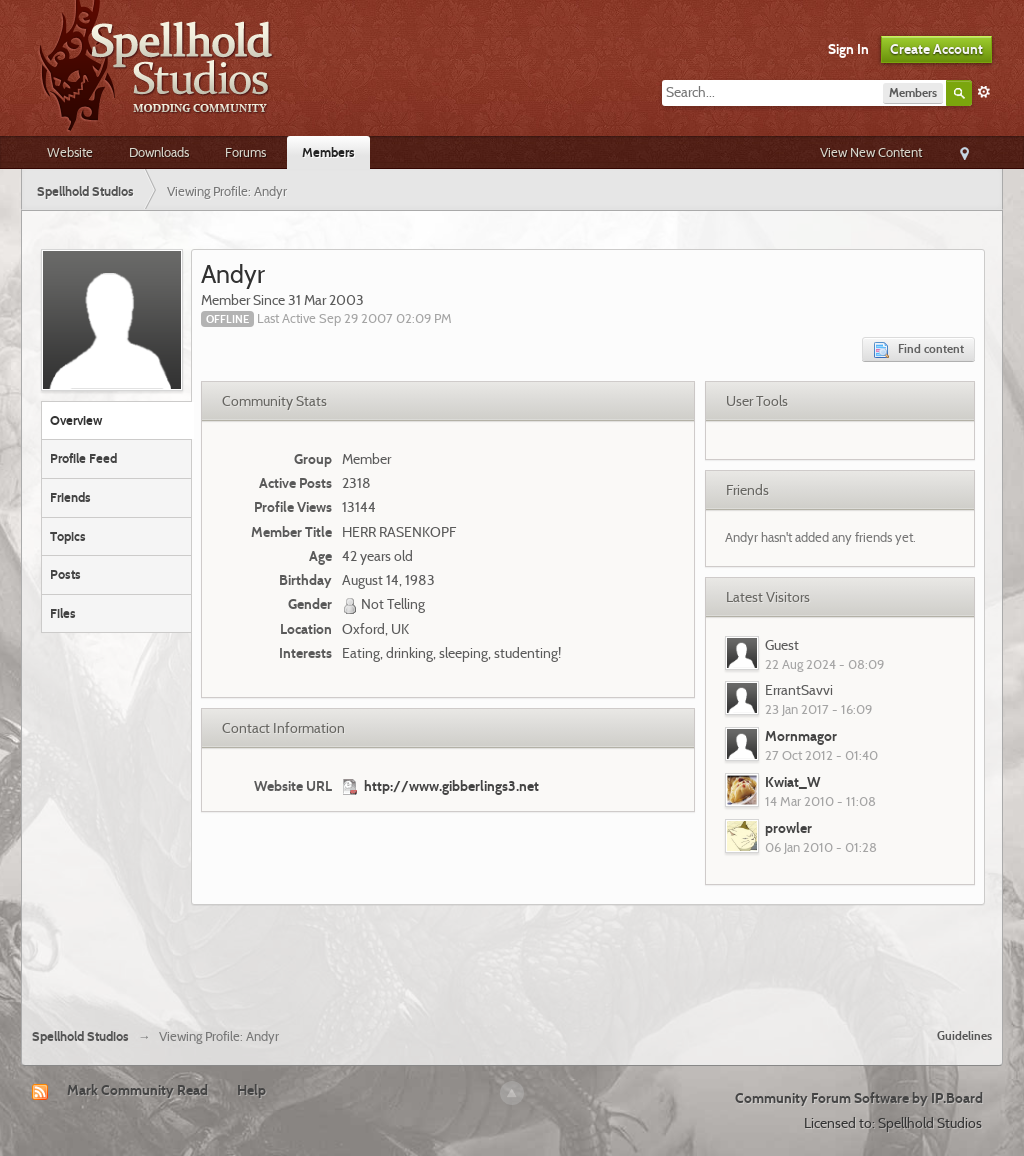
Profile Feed (83, 458)
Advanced (984, 92)
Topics (68, 536)
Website (70, 152)
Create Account (936, 49)
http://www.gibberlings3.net (451, 786)
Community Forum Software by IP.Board (859, 1098)
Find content (918, 349)
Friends (70, 497)
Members (328, 152)
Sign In (848, 49)
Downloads (159, 152)
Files (63, 613)
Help (251, 1090)
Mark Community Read (137, 1090)
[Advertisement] (512, 959)
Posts (65, 574)
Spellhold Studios (80, 1036)
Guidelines (964, 1035)
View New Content (871, 152)
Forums (245, 152)
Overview (76, 420)
